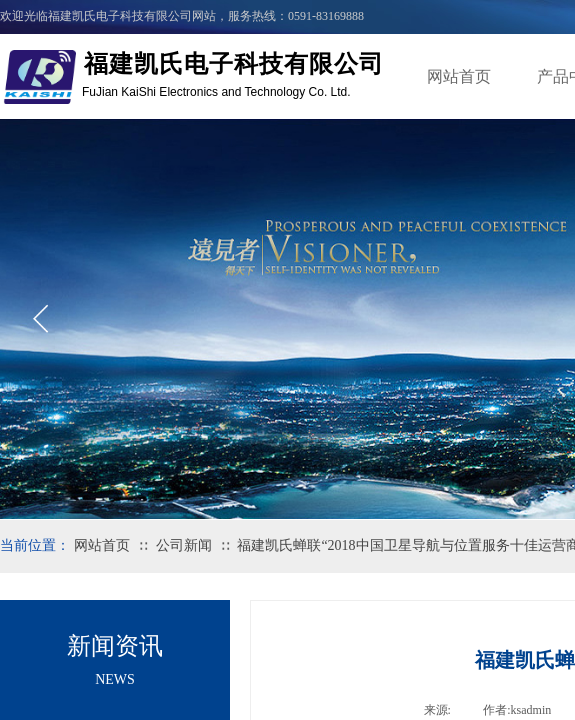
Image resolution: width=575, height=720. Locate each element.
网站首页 (459, 76)
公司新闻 (184, 545)
